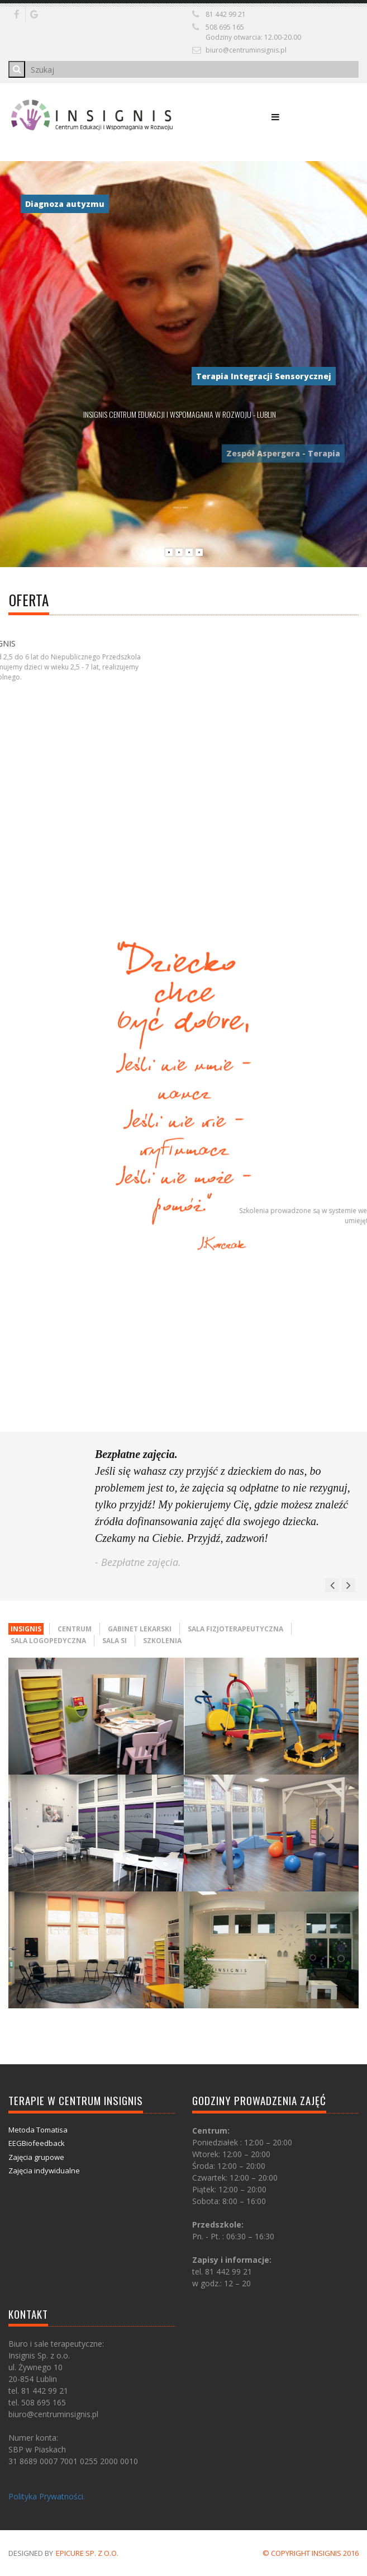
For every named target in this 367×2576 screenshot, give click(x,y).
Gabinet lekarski (139, 1629)
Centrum (75, 1629)
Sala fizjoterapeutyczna (235, 1629)
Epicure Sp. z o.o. (87, 2553)
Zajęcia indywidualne (44, 2170)
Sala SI (114, 1640)
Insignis (26, 1629)
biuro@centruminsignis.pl (246, 50)
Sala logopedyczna (48, 1640)
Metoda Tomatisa (38, 2130)
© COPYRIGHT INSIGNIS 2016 (311, 2553)
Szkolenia (162, 1640)
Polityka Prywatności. (46, 2496)
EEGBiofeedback (36, 2143)
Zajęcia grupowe (36, 2157)
